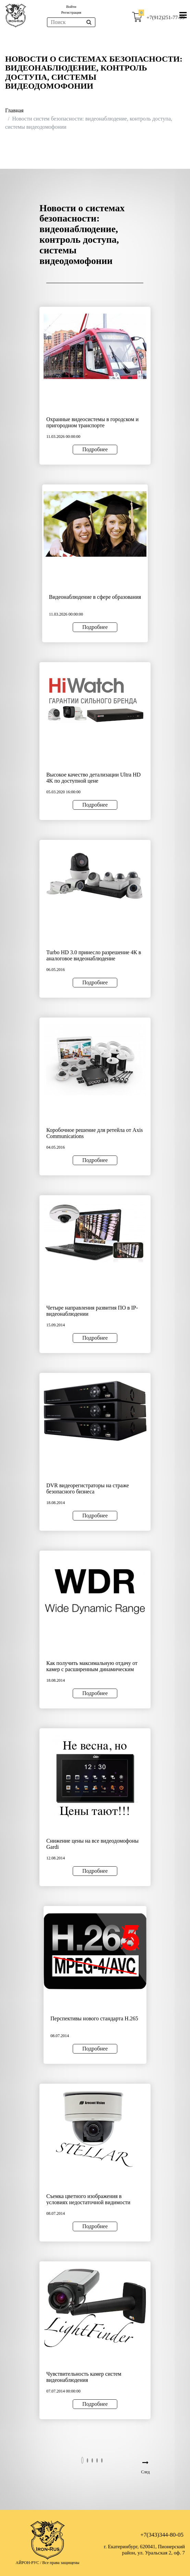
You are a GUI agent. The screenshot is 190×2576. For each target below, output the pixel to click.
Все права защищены (60, 2562)
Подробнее (95, 449)
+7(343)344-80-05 (161, 2534)
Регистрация (71, 12)
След (145, 2472)
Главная (14, 110)
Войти (71, 6)
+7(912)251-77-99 (165, 17)
